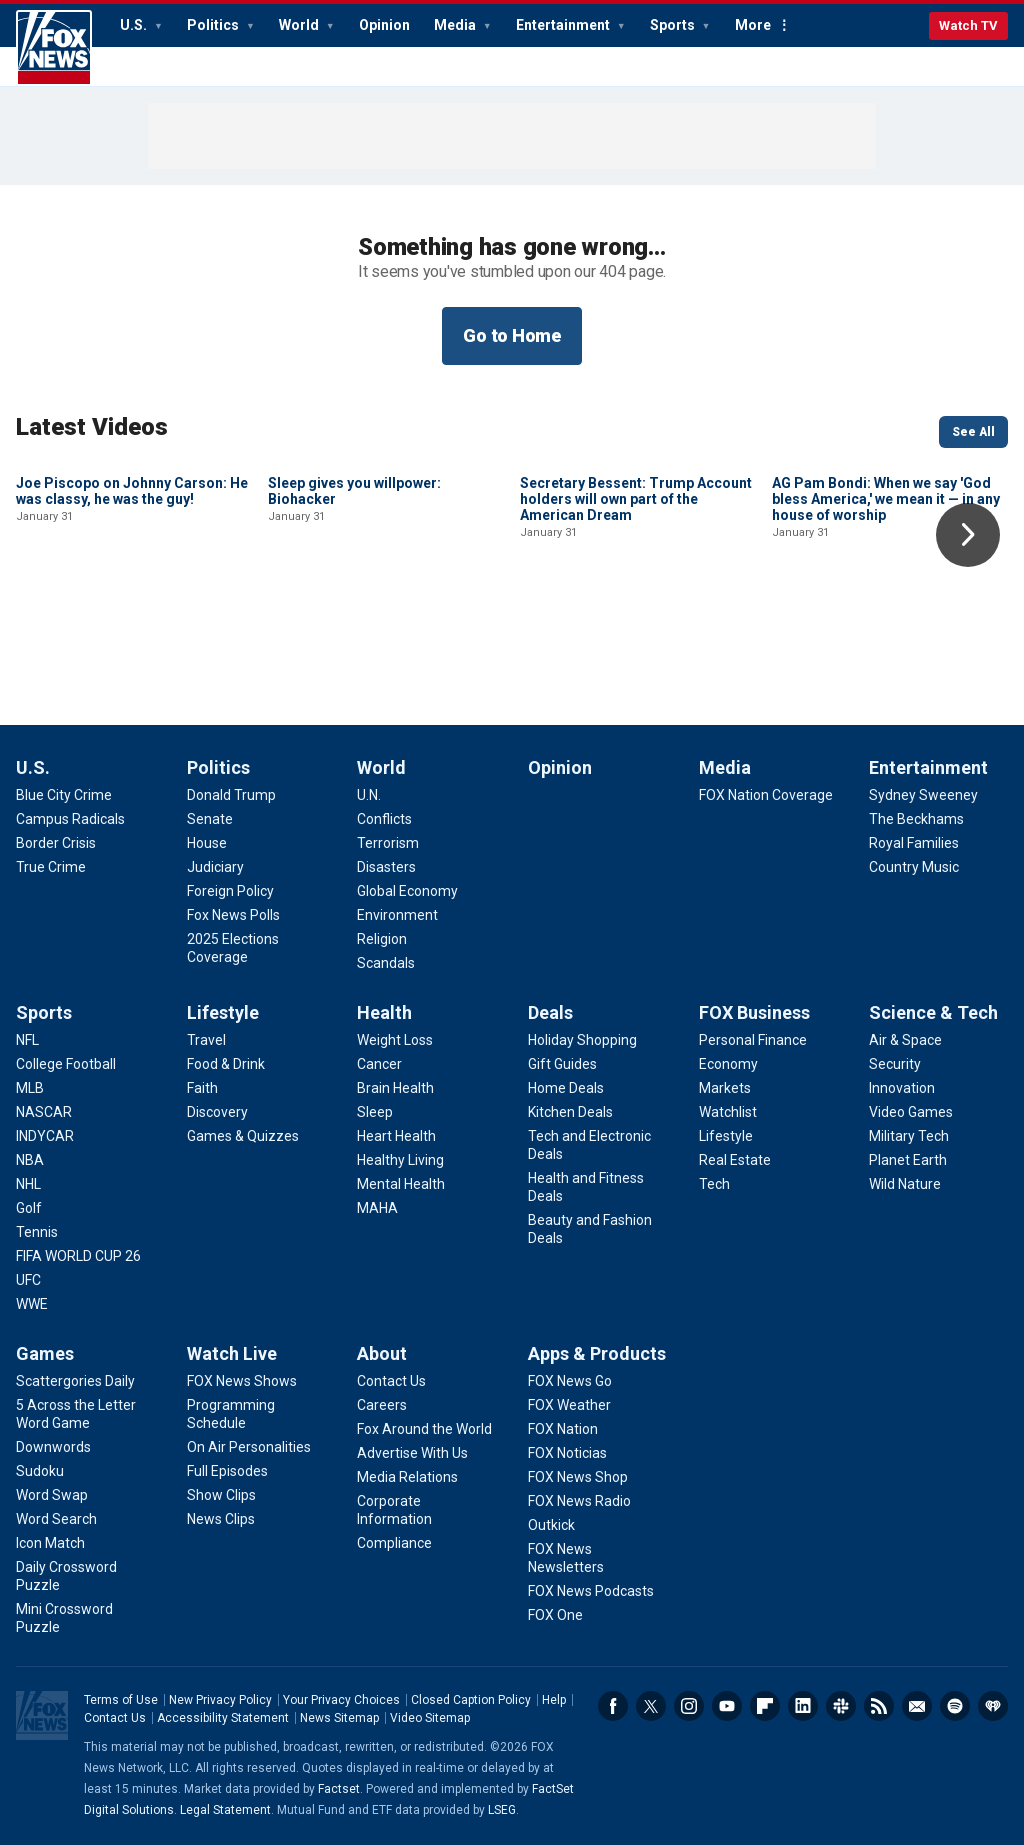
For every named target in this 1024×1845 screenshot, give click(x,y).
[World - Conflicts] (384, 819)
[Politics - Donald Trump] (231, 795)
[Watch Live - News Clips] (221, 1519)
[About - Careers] (382, 1405)
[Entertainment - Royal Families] (914, 843)
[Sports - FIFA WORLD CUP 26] (78, 1256)
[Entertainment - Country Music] (914, 867)
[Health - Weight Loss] (395, 1040)
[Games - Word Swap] (52, 1495)
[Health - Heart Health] (396, 1136)
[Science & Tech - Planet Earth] (908, 1160)
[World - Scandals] (386, 963)
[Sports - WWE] (32, 1304)
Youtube (727, 1706)
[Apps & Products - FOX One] (555, 1615)
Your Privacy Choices (341, 1700)
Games (45, 1353)
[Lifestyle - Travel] (206, 1040)
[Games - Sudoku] (40, 1471)
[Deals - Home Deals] (566, 1088)
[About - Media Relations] (407, 1477)
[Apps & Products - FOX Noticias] (567, 1453)
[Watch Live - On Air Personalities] (249, 1447)
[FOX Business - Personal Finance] (753, 1040)
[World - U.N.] (369, 795)
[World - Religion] (382, 939)
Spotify (955, 1706)
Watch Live (232, 1353)
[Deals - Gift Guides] (562, 1064)
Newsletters (917, 1706)
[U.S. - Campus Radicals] (70, 819)
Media (456, 25)
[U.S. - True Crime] (51, 867)
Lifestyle (223, 1012)
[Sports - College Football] (66, 1064)
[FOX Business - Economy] (728, 1064)
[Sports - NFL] (27, 1040)
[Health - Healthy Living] (400, 1160)
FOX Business (754, 1012)
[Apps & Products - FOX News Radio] (579, 1501)
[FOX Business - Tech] (714, 1184)
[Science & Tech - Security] (895, 1064)
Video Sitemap (430, 1718)
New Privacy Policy (220, 1700)
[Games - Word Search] (56, 1519)
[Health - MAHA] (377, 1208)
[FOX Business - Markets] (725, 1088)
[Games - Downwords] (53, 1447)
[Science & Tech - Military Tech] (909, 1136)
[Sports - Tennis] (37, 1232)
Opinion (384, 25)
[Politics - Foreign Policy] (230, 891)
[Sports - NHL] (28, 1184)
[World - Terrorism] (388, 843)
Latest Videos (92, 427)
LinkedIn (803, 1706)
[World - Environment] (397, 915)
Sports (674, 25)
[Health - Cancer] (379, 1064)
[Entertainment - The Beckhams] (916, 819)
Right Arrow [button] (968, 535)
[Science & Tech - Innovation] (902, 1088)
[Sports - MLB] (30, 1088)
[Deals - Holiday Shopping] (582, 1040)
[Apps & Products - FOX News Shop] (578, 1477)
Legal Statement (225, 1810)
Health (384, 1012)
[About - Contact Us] (391, 1381)
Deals (550, 1012)
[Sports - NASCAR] (44, 1112)
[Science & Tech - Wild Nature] (905, 1184)
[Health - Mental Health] (401, 1184)
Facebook (613, 1706)
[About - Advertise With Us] (412, 1453)
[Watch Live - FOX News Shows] (242, 1381)
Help (554, 1700)
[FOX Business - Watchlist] (728, 1112)
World (300, 25)
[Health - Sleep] (375, 1112)
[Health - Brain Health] (395, 1088)
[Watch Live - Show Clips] (221, 1495)
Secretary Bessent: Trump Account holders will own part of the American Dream (636, 634)
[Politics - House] (207, 843)
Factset (339, 1789)
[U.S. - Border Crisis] (56, 843)
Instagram (689, 1706)
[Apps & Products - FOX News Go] (570, 1381)
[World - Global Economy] (407, 891)
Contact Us (115, 1718)
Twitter (651, 1706)
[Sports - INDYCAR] (45, 1136)
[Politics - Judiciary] (215, 867)
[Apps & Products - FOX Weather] (569, 1405)
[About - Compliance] (394, 1543)
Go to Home (512, 335)
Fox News (54, 48)
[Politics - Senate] (210, 819)
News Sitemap (339, 1718)
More (753, 25)
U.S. (135, 25)
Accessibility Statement (223, 1718)
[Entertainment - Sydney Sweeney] (923, 795)
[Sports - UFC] (28, 1280)
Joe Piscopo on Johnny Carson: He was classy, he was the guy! (132, 626)
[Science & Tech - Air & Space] (905, 1040)
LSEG (502, 1810)
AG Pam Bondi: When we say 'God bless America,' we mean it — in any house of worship (886, 634)
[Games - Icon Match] (50, 1543)
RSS (879, 1706)
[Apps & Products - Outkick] (551, 1525)
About (382, 1353)
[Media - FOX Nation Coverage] (766, 795)
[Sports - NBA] (30, 1160)
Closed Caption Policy (471, 1700)
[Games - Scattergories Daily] (75, 1381)
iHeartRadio (993, 1706)
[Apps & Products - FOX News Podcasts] (591, 1591)
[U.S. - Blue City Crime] (64, 795)
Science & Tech (933, 1012)
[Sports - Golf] (29, 1208)
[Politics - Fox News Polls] (233, 915)
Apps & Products (597, 1353)
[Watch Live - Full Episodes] (227, 1471)
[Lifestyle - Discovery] (217, 1112)
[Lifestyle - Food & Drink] (226, 1064)
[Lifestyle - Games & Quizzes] (243, 1136)
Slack (841, 1706)
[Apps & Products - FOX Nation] (563, 1429)
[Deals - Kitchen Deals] (570, 1112)
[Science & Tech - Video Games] (911, 1112)
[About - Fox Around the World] (424, 1429)
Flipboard (765, 1706)
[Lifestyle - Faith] (202, 1088)
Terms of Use (121, 1700)
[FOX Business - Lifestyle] (726, 1136)
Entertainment (564, 25)
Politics (214, 25)
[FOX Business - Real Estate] (735, 1160)
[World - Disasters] (386, 867)
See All (973, 432)
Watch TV (968, 25)
